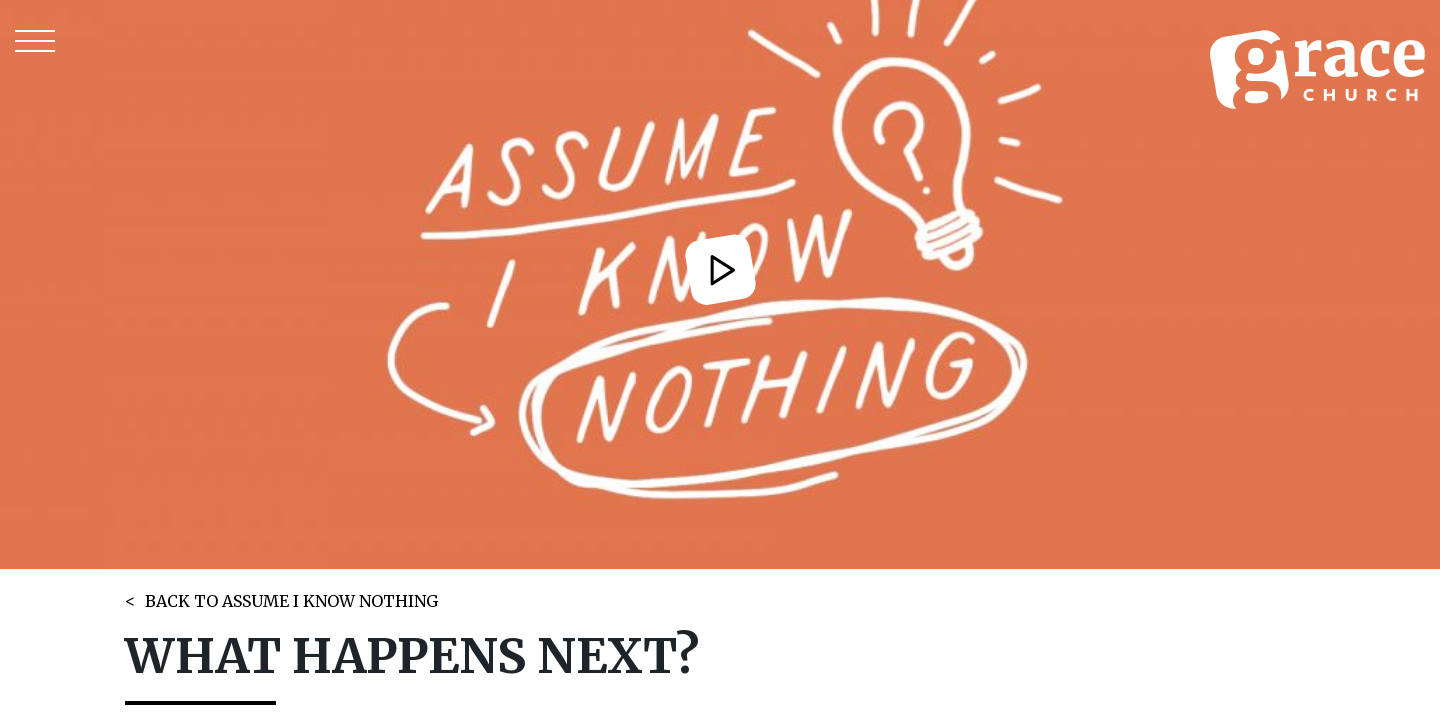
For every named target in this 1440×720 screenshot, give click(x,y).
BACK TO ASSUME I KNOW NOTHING (291, 601)
